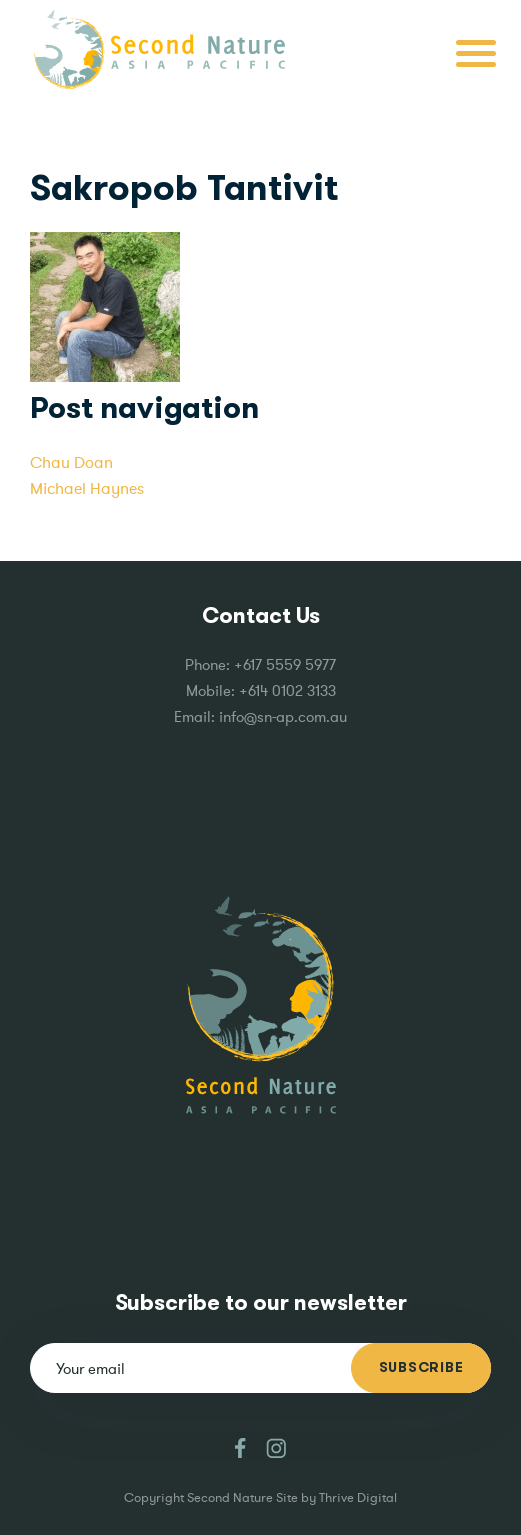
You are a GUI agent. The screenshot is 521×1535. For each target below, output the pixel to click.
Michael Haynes (87, 488)
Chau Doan (71, 462)
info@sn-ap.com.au (283, 716)
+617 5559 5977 (285, 664)
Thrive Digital (358, 1497)
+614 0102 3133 (287, 690)
